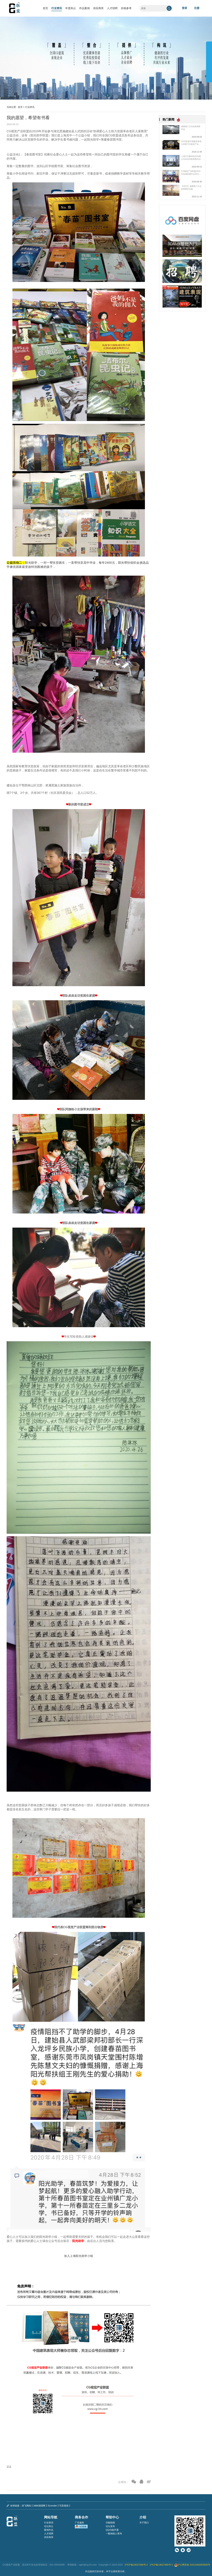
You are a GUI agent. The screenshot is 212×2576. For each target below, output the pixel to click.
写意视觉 (64, 2505)
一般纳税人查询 (114, 2533)
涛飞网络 (26, 2505)
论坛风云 (48, 2526)
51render (52, 2505)
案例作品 (48, 2530)
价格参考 (126, 8)
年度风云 (70, 8)
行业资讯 (56, 8)
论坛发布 (110, 2526)
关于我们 (144, 2522)
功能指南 (110, 2522)
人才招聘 (112, 8)
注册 (196, 8)
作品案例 (84, 8)
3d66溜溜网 (39, 2505)
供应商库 (98, 8)
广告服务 (79, 2522)
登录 (184, 8)
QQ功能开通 (112, 2530)
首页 (45, 8)
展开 (209, 60)
